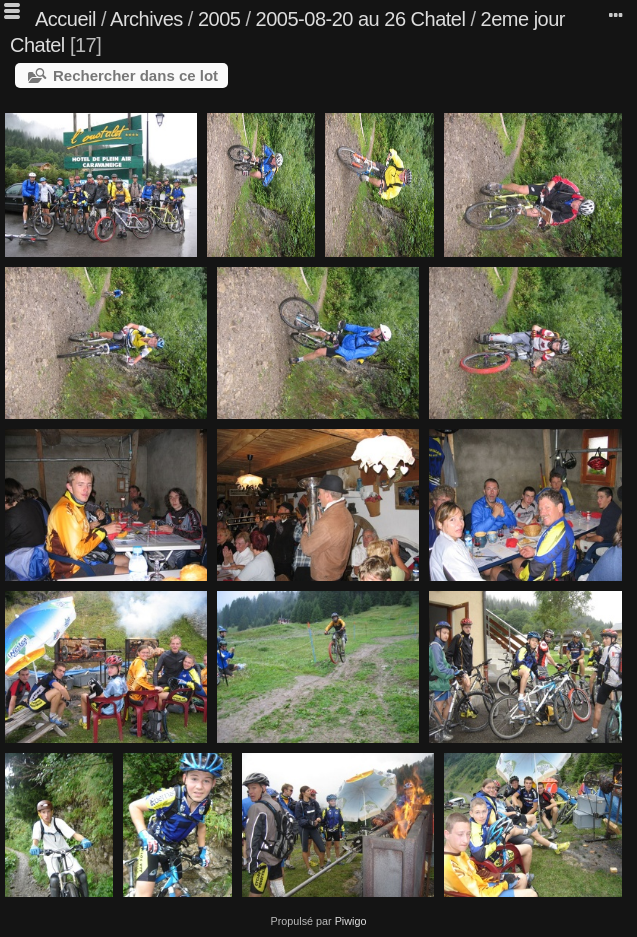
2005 (219, 19)
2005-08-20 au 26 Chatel (361, 19)
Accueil (65, 19)
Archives (146, 19)
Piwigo (351, 921)
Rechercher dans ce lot (135, 75)
